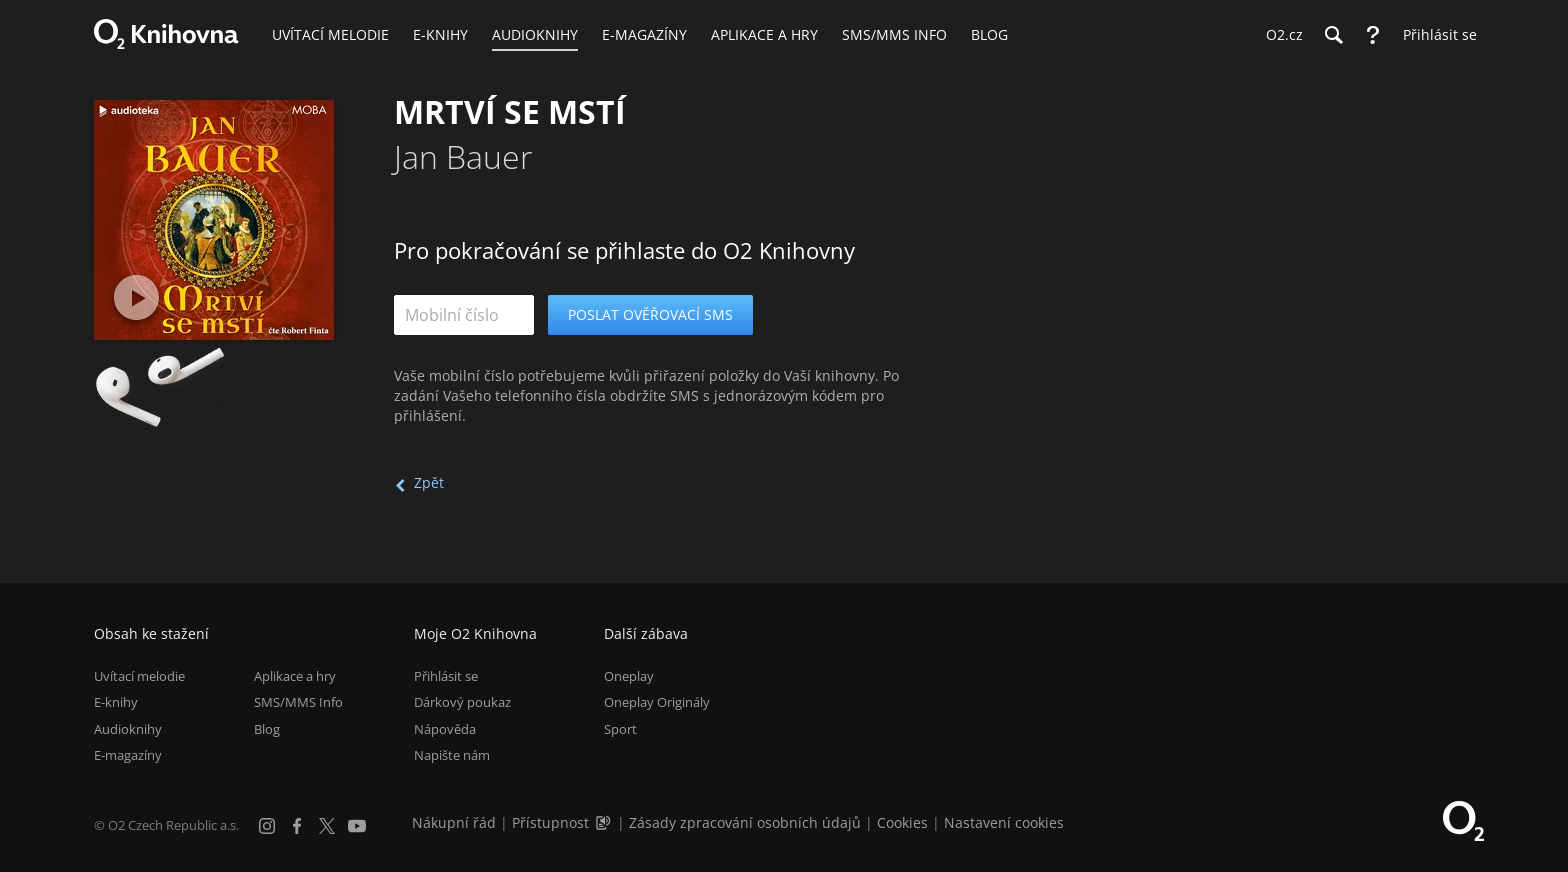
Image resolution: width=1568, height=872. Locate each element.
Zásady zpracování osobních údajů (745, 822)
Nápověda (445, 729)
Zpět (429, 482)
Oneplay (629, 676)
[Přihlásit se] (1435, 35)
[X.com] (327, 826)
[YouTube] (357, 826)
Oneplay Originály (657, 702)
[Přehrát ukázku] (136, 297)
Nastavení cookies (1004, 822)
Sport (620, 729)
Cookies (902, 822)
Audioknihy (128, 729)
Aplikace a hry (295, 676)
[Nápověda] (1373, 35)
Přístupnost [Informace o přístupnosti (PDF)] (550, 822)
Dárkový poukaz (462, 702)
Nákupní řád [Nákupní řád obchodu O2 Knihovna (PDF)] (454, 822)
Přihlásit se (446, 676)
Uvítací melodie (139, 676)
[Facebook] (297, 826)
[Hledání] (1333, 35)
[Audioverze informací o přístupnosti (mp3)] (605, 822)
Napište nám (452, 755)
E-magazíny (128, 755)
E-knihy (116, 702)
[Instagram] (267, 826)
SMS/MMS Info (298, 702)
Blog (267, 729)
